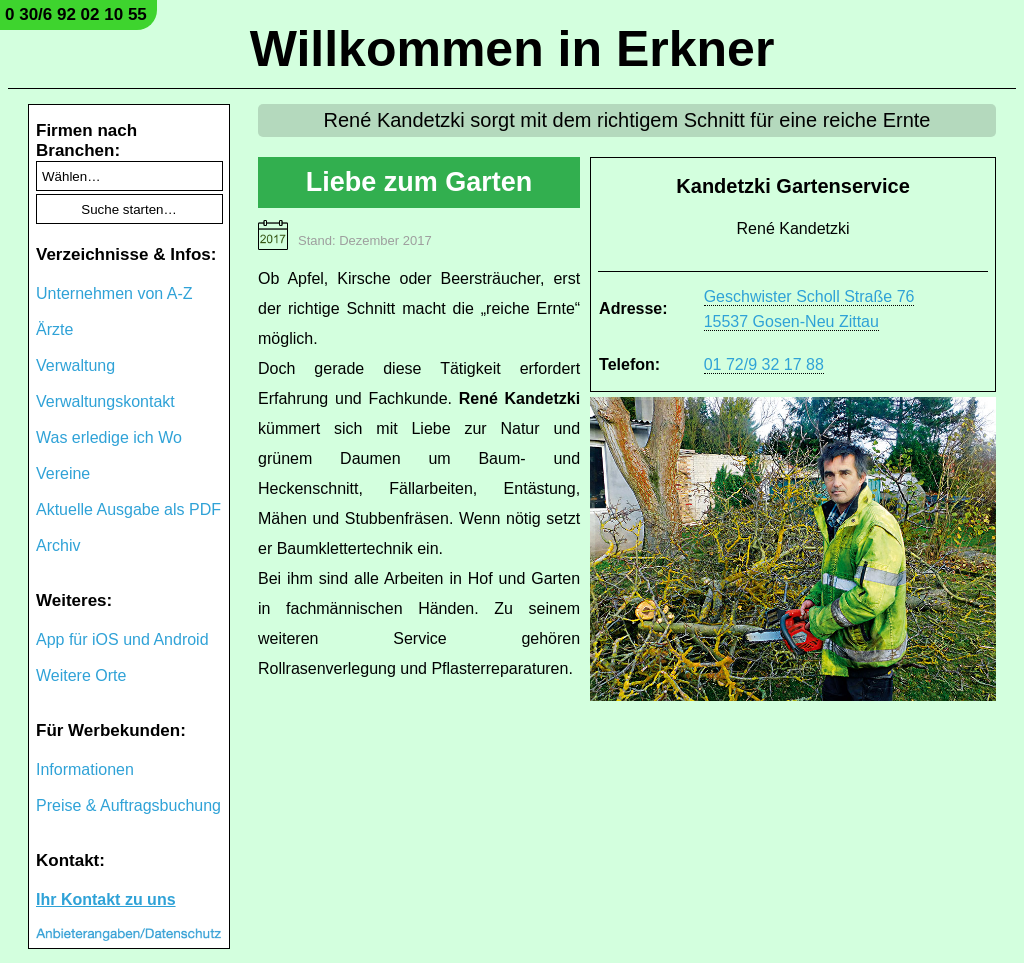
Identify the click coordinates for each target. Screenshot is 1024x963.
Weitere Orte (81, 675)
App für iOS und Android (122, 639)
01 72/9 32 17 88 (764, 364)
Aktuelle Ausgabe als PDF (128, 509)
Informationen (85, 769)
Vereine (63, 473)
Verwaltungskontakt (105, 401)
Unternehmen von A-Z (114, 293)
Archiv (58, 545)
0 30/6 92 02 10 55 (76, 14)
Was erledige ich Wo (109, 437)
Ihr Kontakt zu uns (106, 899)
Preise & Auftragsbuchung (128, 805)
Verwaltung (75, 365)
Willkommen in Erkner (512, 49)
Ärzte (54, 329)
